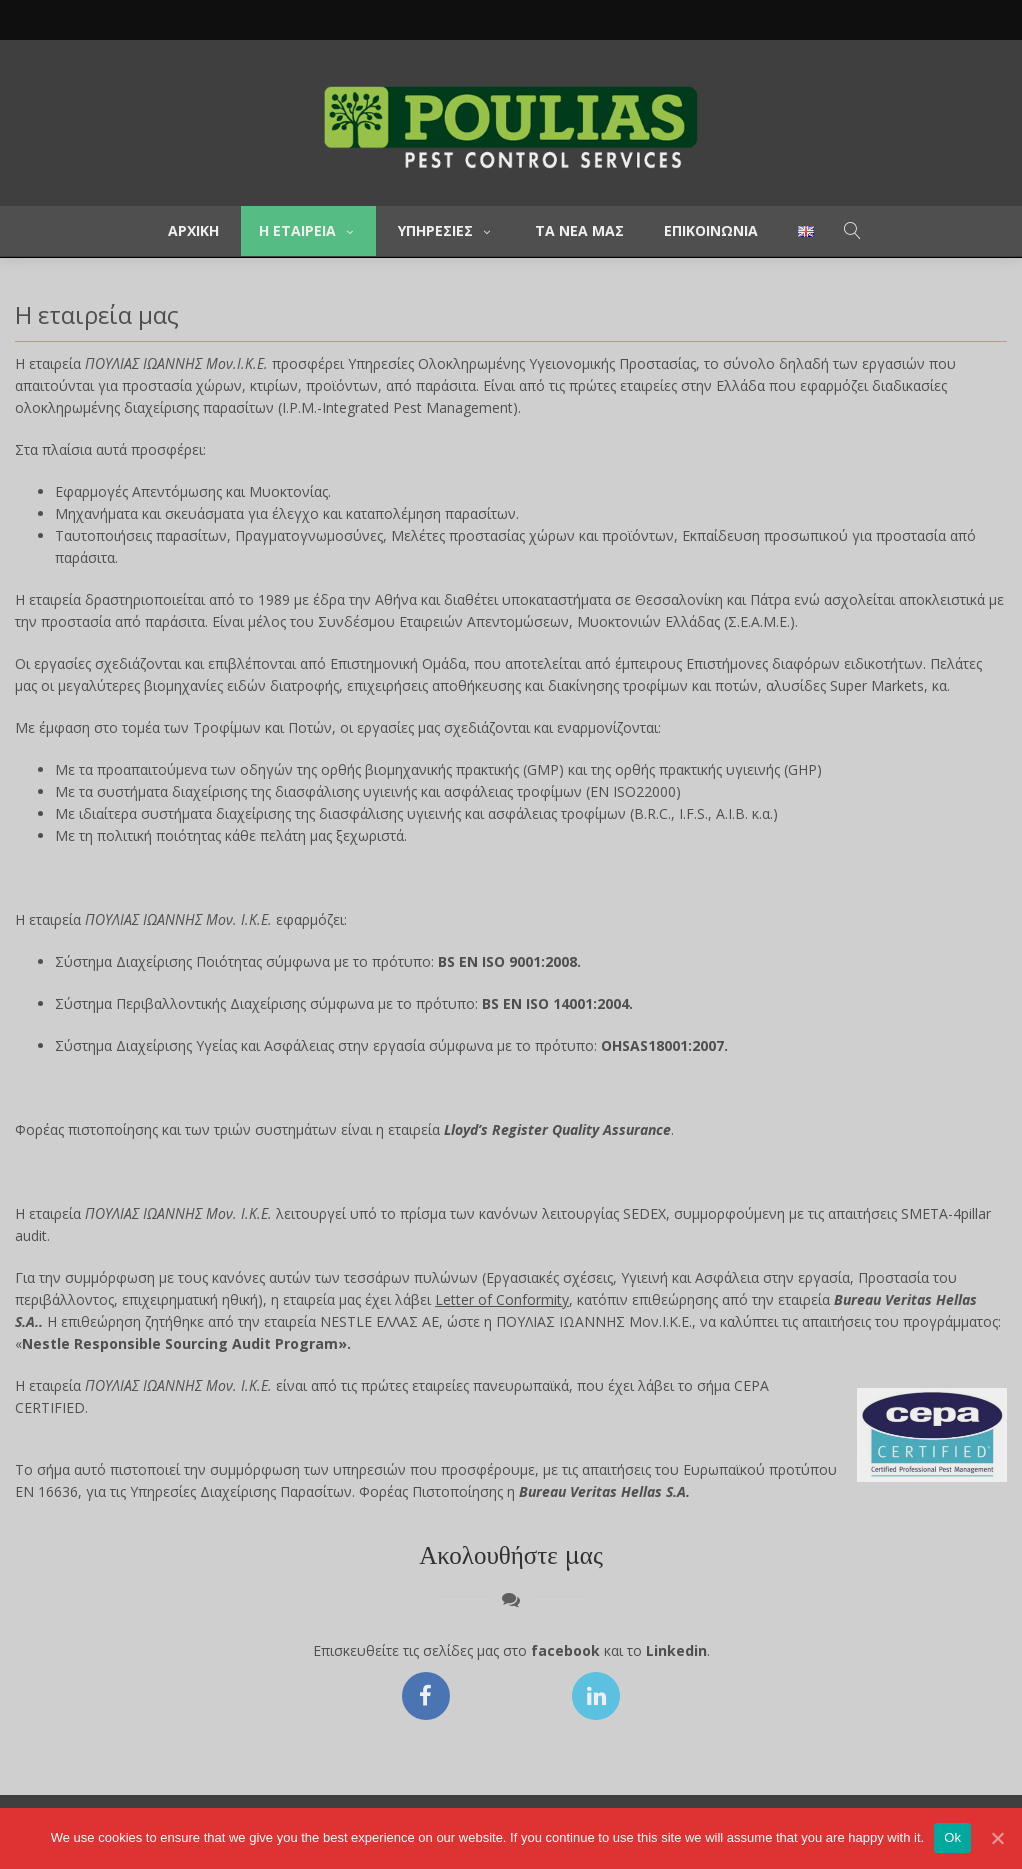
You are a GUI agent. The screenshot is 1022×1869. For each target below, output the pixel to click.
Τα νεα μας (579, 230)
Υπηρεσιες (446, 230)
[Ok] (997, 1838)
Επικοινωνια (711, 230)
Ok (952, 1837)
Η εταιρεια (308, 230)
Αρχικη (193, 230)
